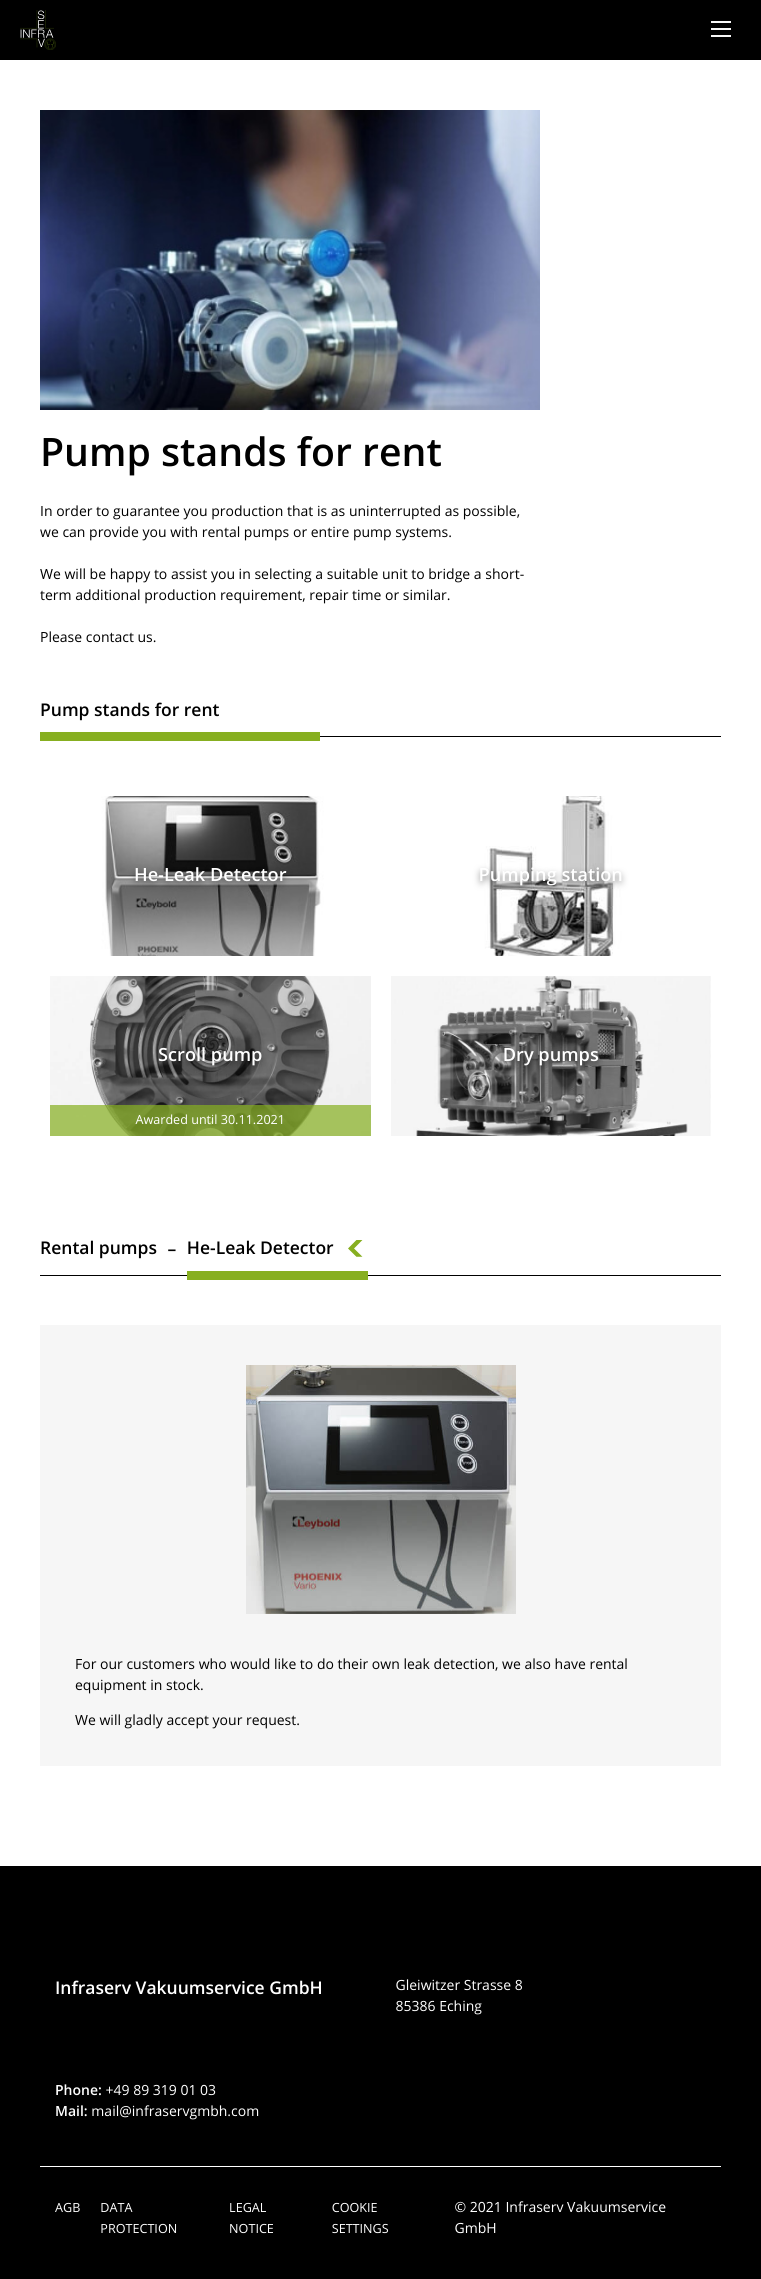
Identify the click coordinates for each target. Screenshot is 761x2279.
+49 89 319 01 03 (161, 2090)
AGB (67, 2207)
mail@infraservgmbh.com (175, 2111)
